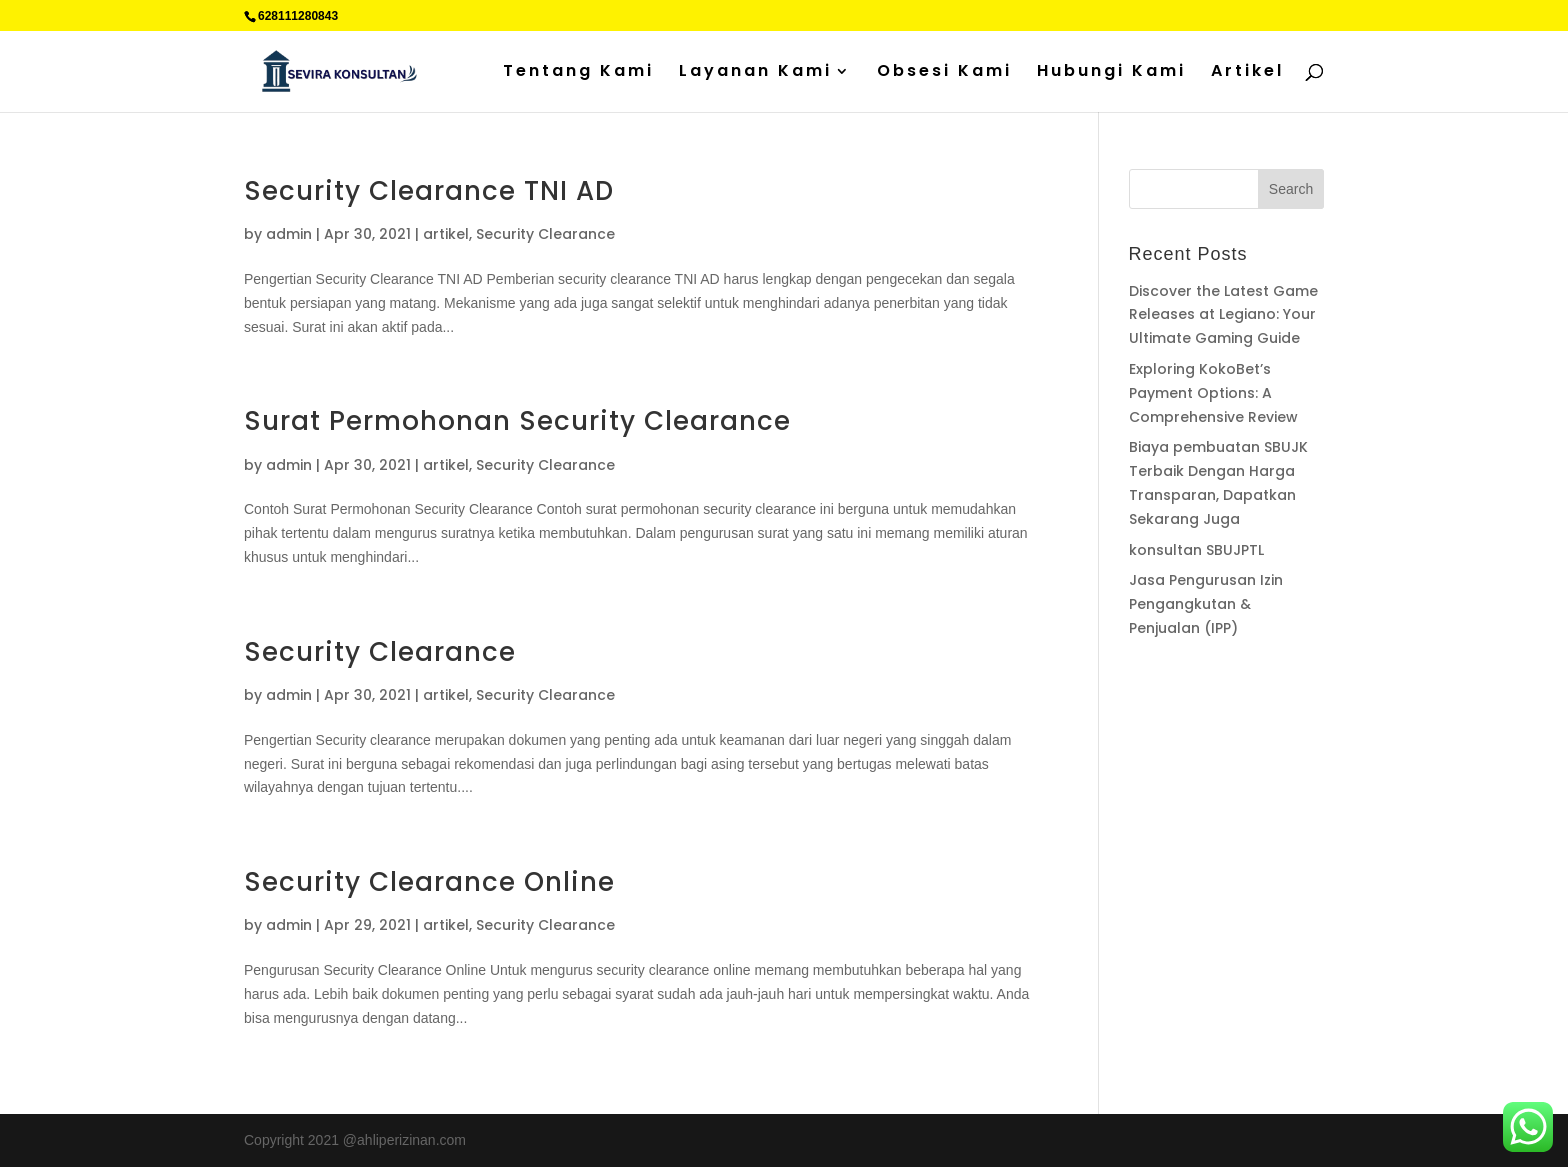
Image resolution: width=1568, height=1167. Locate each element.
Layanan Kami (755, 73)
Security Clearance (545, 234)
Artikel (1247, 73)
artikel (446, 234)
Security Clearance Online (429, 882)
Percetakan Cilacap (1189, 706)
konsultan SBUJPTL (1196, 550)
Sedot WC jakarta (1257, 729)
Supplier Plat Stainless (1199, 682)
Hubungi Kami (1111, 73)
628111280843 (298, 16)
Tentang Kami (578, 73)
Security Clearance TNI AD (429, 191)
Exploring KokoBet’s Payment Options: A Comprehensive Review (1213, 393)
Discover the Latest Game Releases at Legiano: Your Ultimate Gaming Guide (1223, 315)
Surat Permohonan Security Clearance (517, 421)
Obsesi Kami (944, 73)
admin (289, 234)
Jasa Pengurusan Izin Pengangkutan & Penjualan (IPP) (1206, 604)
